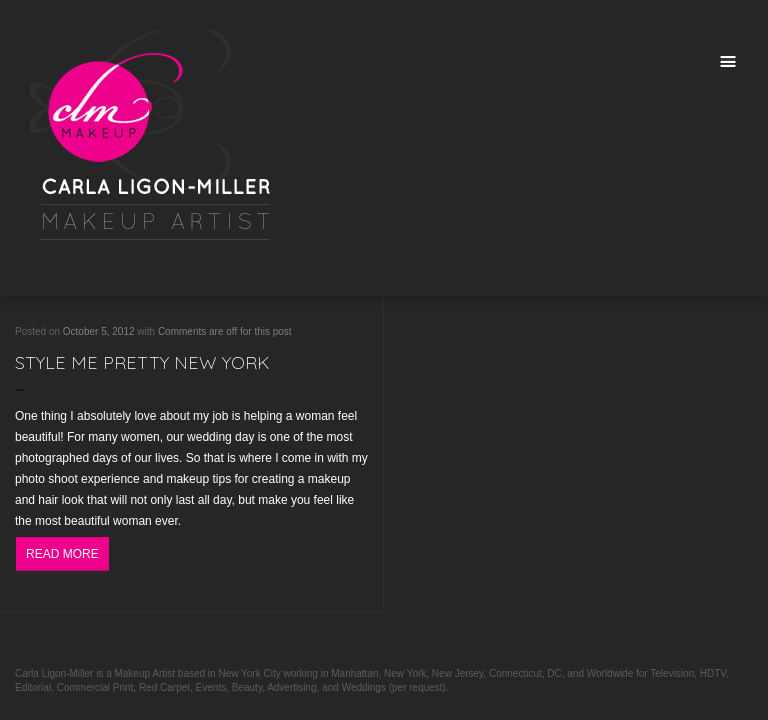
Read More (62, 554)
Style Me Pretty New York (142, 362)
